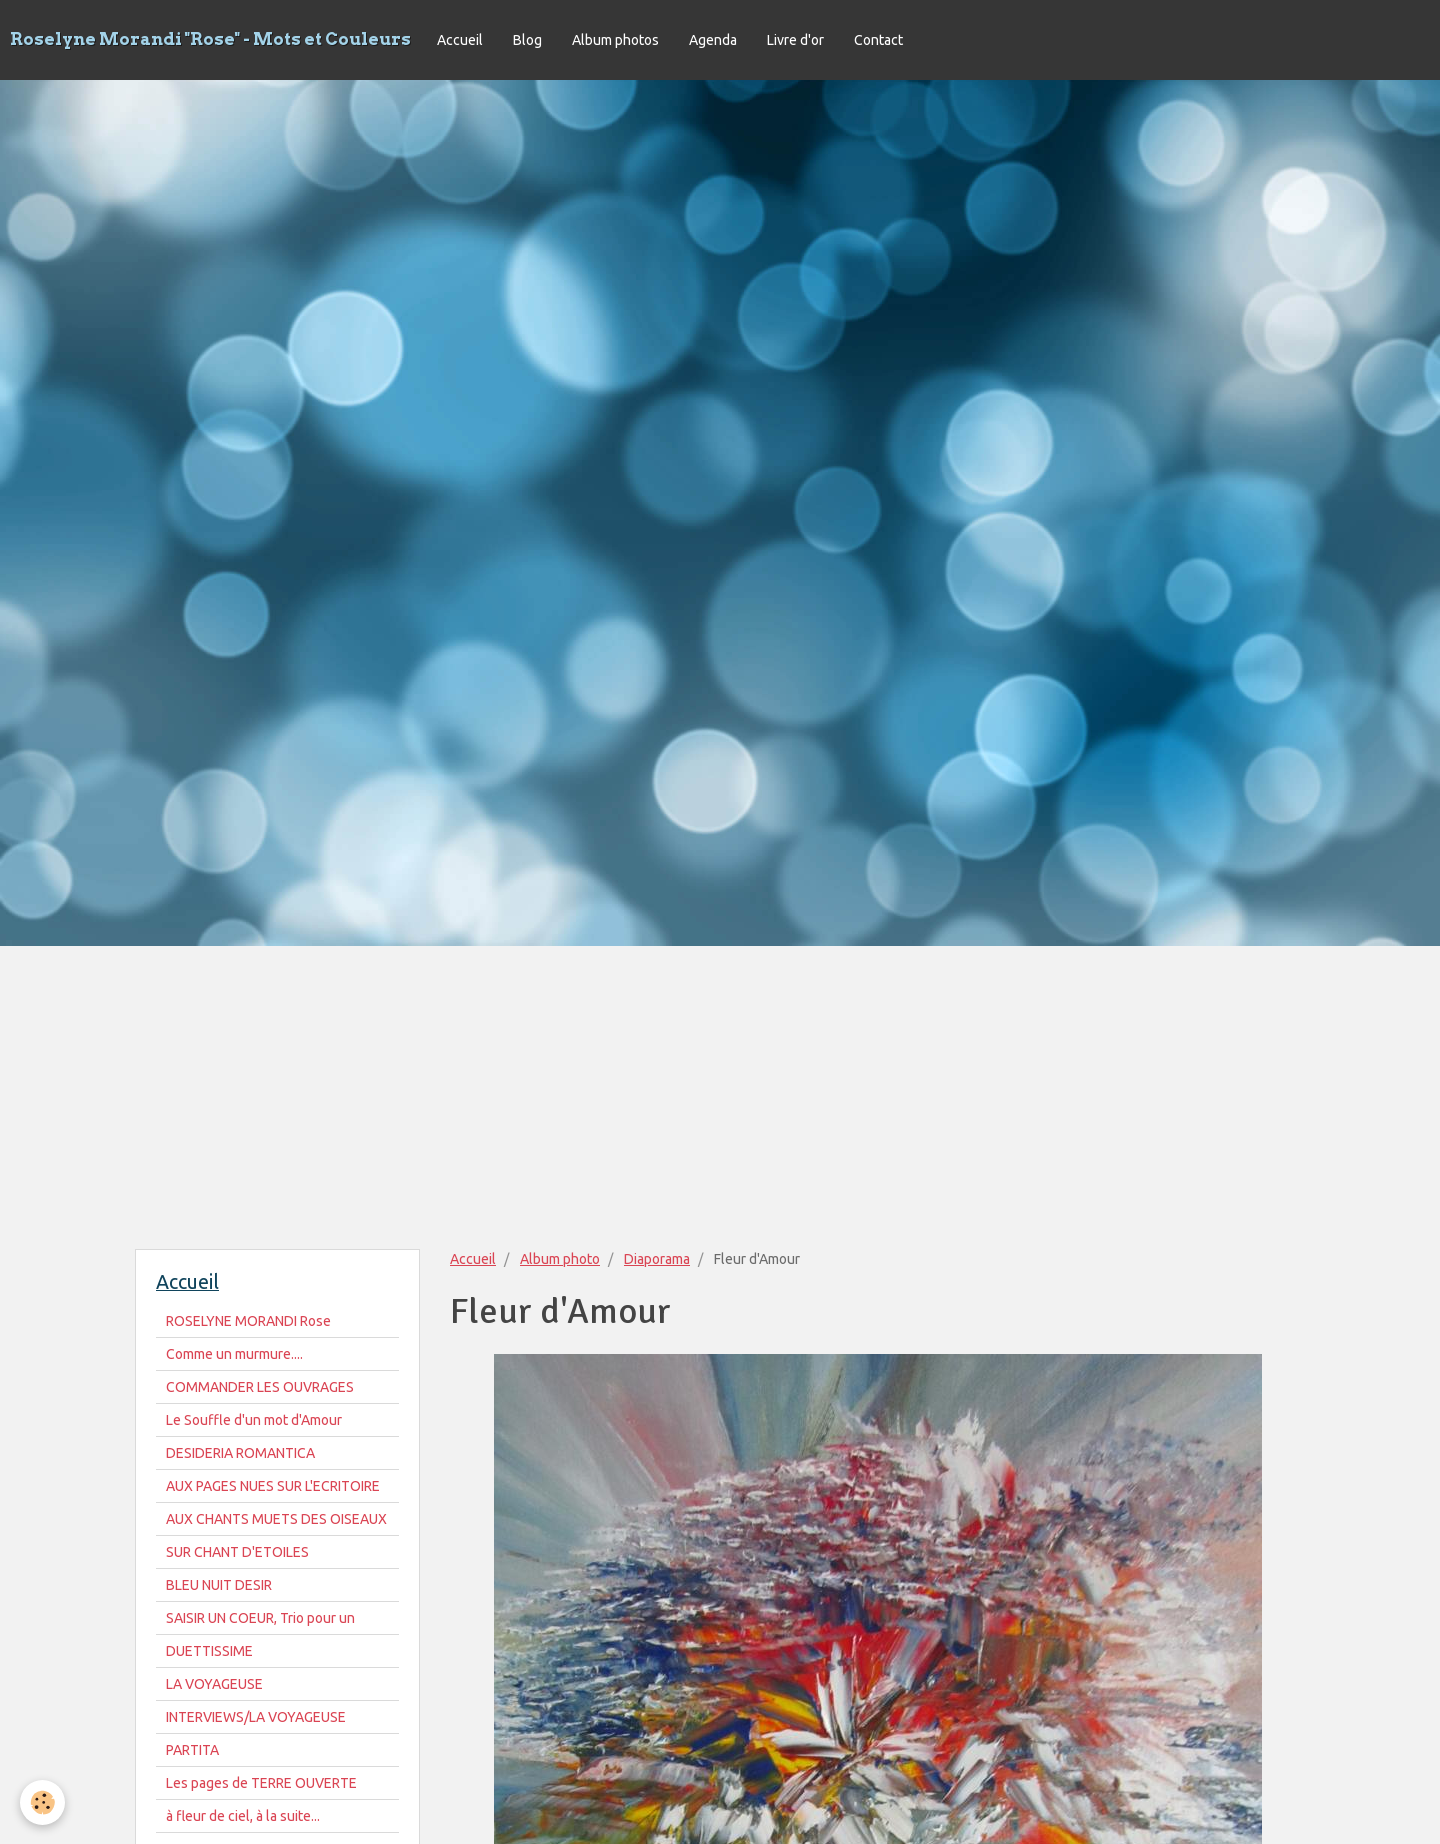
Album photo (560, 1259)
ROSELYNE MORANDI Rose (248, 1321)
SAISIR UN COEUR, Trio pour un (260, 1618)
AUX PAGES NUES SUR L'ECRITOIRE (273, 1486)
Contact (878, 40)
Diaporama (657, 1259)
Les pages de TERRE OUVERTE (261, 1783)
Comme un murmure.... (234, 1354)
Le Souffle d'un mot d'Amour (254, 1420)
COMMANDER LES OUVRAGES (260, 1387)
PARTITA (192, 1750)
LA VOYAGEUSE (214, 1684)
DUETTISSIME (209, 1651)
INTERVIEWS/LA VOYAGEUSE (256, 1717)
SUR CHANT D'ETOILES (237, 1552)
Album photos (615, 40)
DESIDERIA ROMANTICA (240, 1453)
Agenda (713, 40)
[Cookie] (42, 1802)
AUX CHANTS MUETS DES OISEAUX (276, 1519)
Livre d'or (795, 40)
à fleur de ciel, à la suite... (243, 1816)
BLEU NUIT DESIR (219, 1585)
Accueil (460, 40)
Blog (527, 40)
